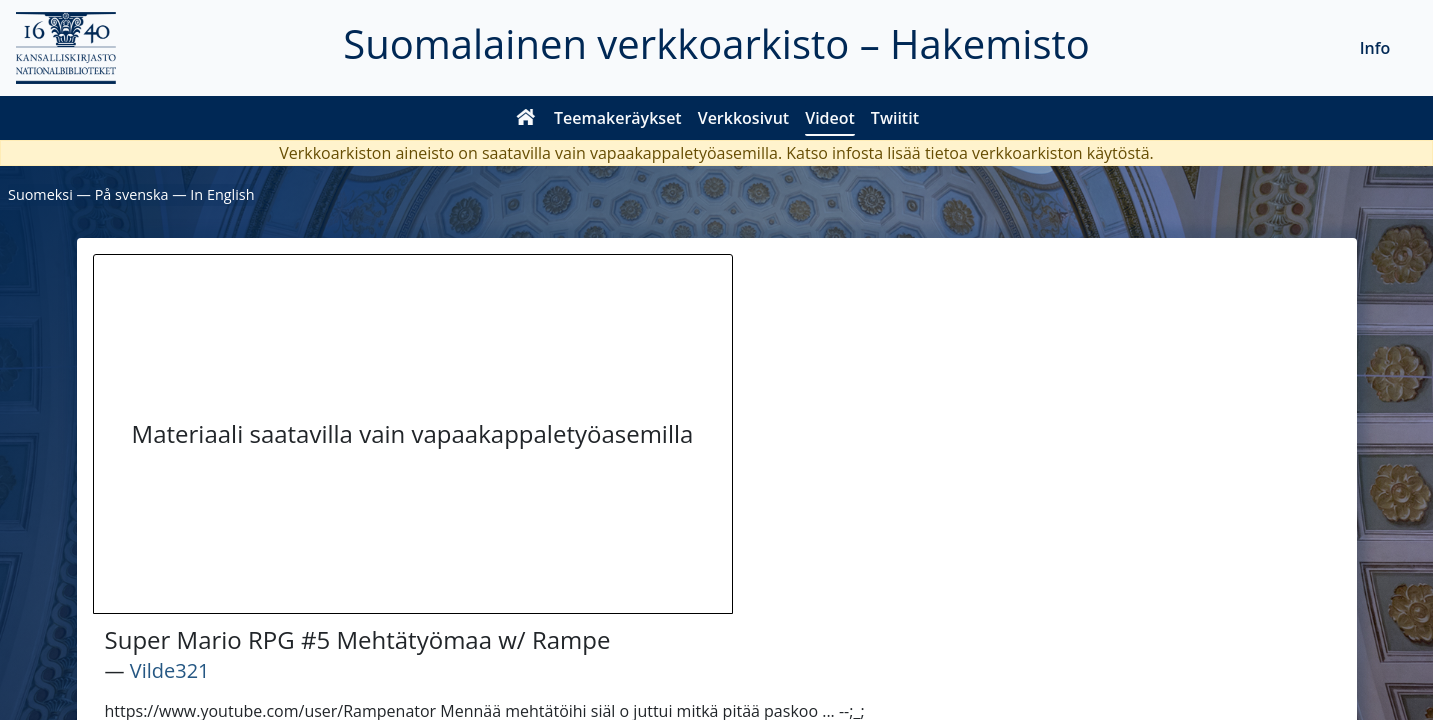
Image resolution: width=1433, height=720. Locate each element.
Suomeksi (40, 194)
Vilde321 (170, 670)
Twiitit (895, 118)
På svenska (132, 194)
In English (222, 194)
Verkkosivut (743, 118)
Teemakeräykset (618, 118)
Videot (830, 118)
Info (1375, 48)
